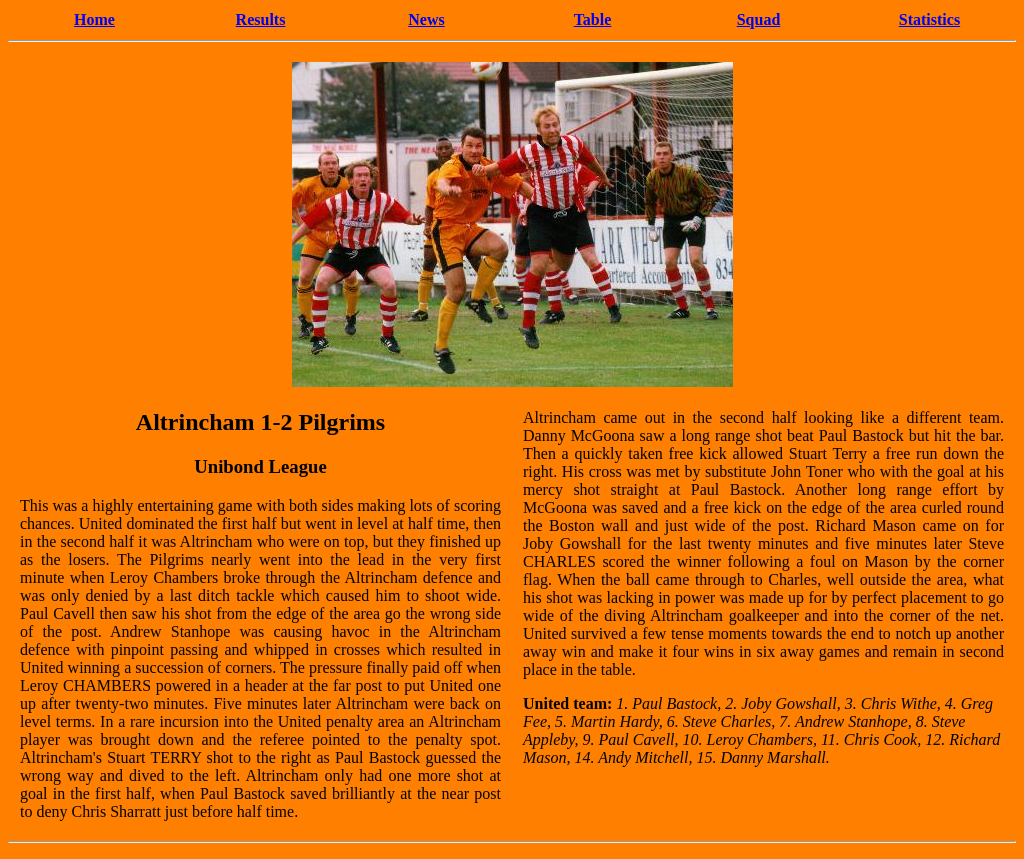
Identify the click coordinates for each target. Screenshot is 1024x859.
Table (593, 19)
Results (261, 19)
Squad (759, 19)
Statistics (929, 19)
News (426, 19)
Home (94, 19)
